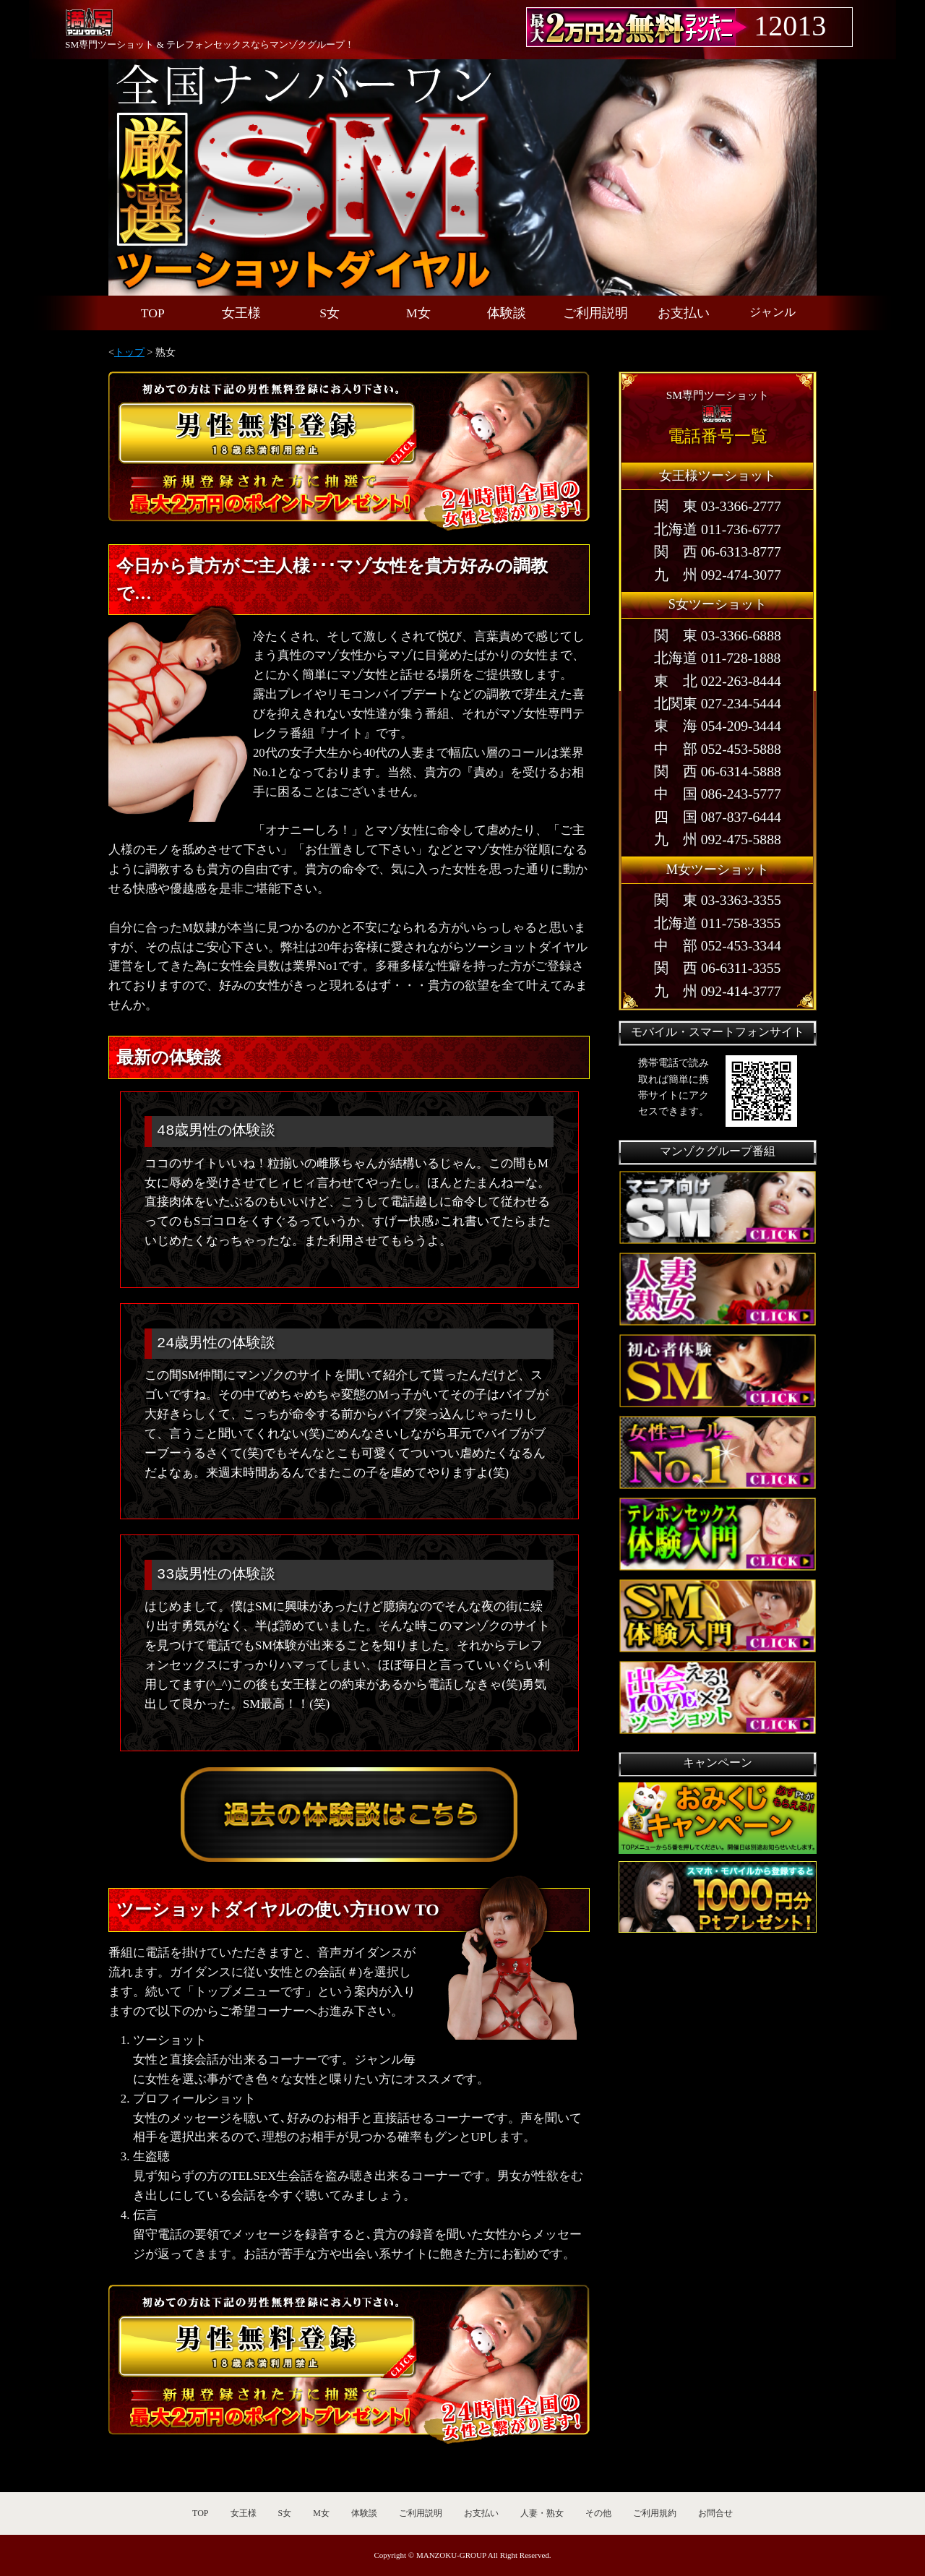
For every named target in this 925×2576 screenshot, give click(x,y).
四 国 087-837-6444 (717, 817)
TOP (153, 313)
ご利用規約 (654, 2513)
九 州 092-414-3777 (717, 991)
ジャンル (772, 312)
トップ (129, 352)
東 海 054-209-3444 (717, 726)
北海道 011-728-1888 (717, 658)
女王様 (241, 313)
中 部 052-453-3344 (717, 945)
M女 (418, 313)
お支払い (684, 313)
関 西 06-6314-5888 (717, 771)
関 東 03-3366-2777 (717, 506)
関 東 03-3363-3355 (717, 900)
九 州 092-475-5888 (717, 839)
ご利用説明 (595, 313)
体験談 (506, 313)
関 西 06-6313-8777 (717, 551)
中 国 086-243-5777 (717, 794)
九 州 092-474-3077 (717, 575)
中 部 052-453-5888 (717, 749)
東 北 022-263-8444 (717, 681)
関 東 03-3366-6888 (717, 635)
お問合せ (715, 2513)
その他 (598, 2513)
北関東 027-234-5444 (717, 703)
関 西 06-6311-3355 (717, 968)
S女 (329, 313)
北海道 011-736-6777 (717, 529)
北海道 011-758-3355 (717, 923)
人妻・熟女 (542, 2513)
